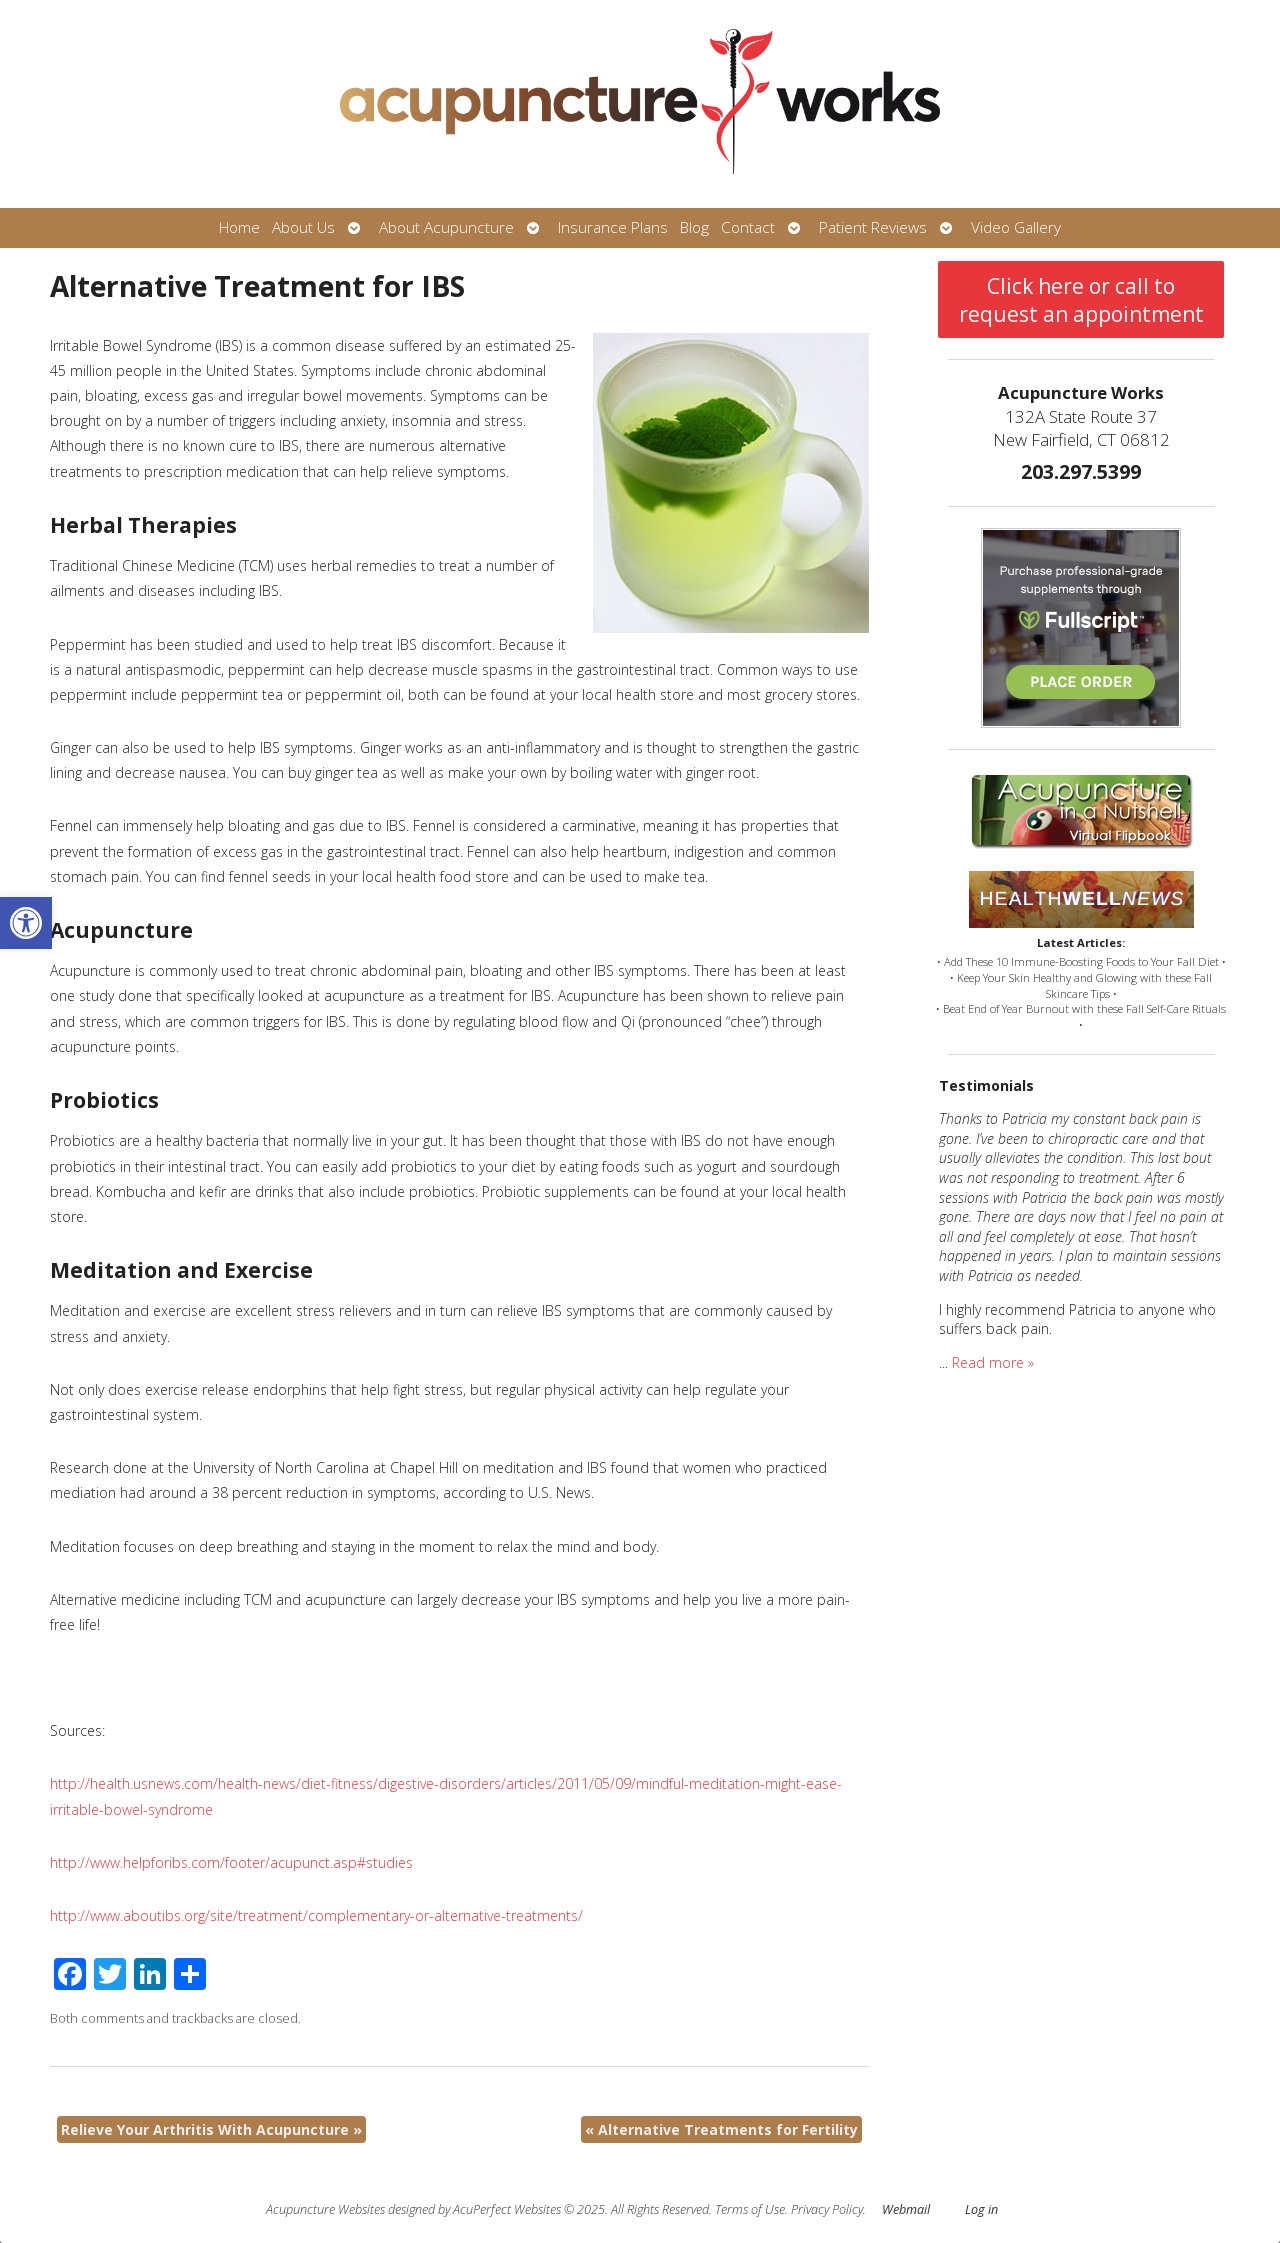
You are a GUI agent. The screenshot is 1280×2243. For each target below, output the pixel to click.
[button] (26, 923)
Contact (748, 227)
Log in (981, 2209)
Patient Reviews (873, 227)
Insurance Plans (613, 227)
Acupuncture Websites (325, 2209)
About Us (303, 227)
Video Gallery (1016, 227)
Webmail (906, 2209)
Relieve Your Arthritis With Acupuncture (211, 2129)
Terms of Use (750, 2209)
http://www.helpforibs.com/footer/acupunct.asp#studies (231, 1862)
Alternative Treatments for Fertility (721, 2129)
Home (239, 227)
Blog (694, 227)
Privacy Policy (827, 2209)
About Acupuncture (446, 227)
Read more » (993, 1362)
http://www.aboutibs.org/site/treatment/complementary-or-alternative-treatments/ (316, 1915)
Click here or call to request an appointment (1081, 300)
